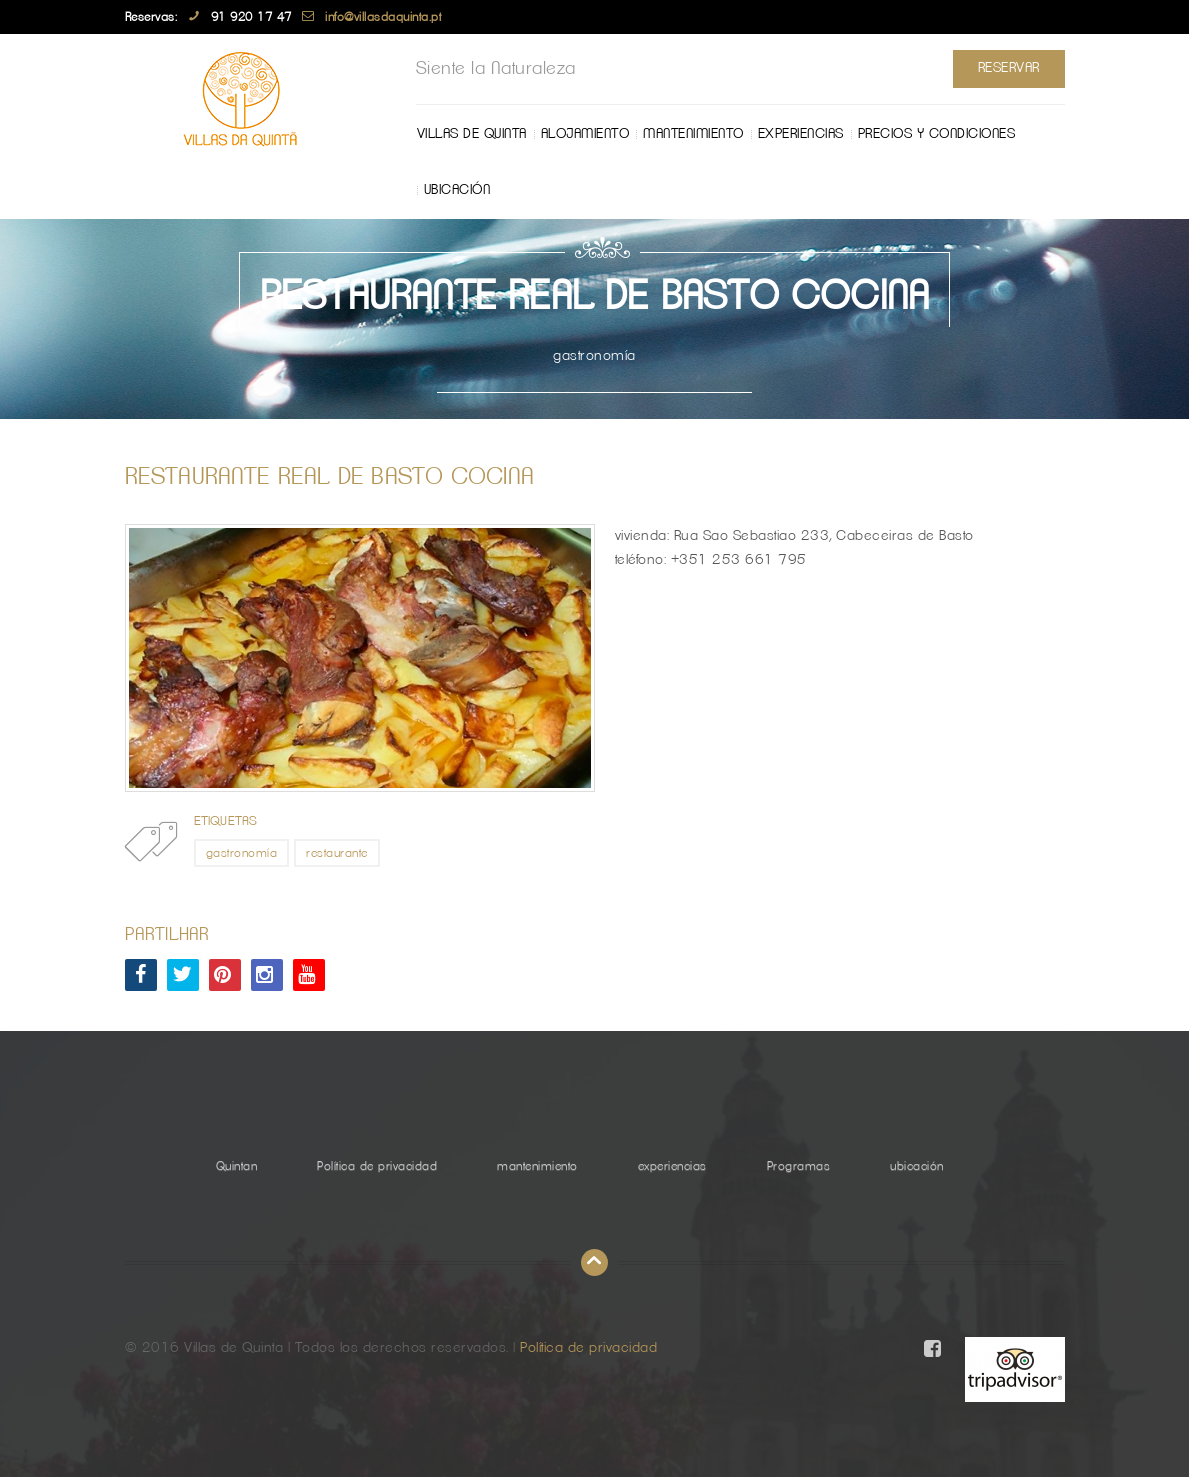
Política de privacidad (377, 1166)
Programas (799, 1166)
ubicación (457, 190)
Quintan (237, 1166)
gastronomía (242, 853)
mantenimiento (693, 134)
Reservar (1009, 68)
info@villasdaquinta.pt (383, 17)
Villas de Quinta (472, 134)
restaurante (337, 853)
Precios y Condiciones (937, 134)
